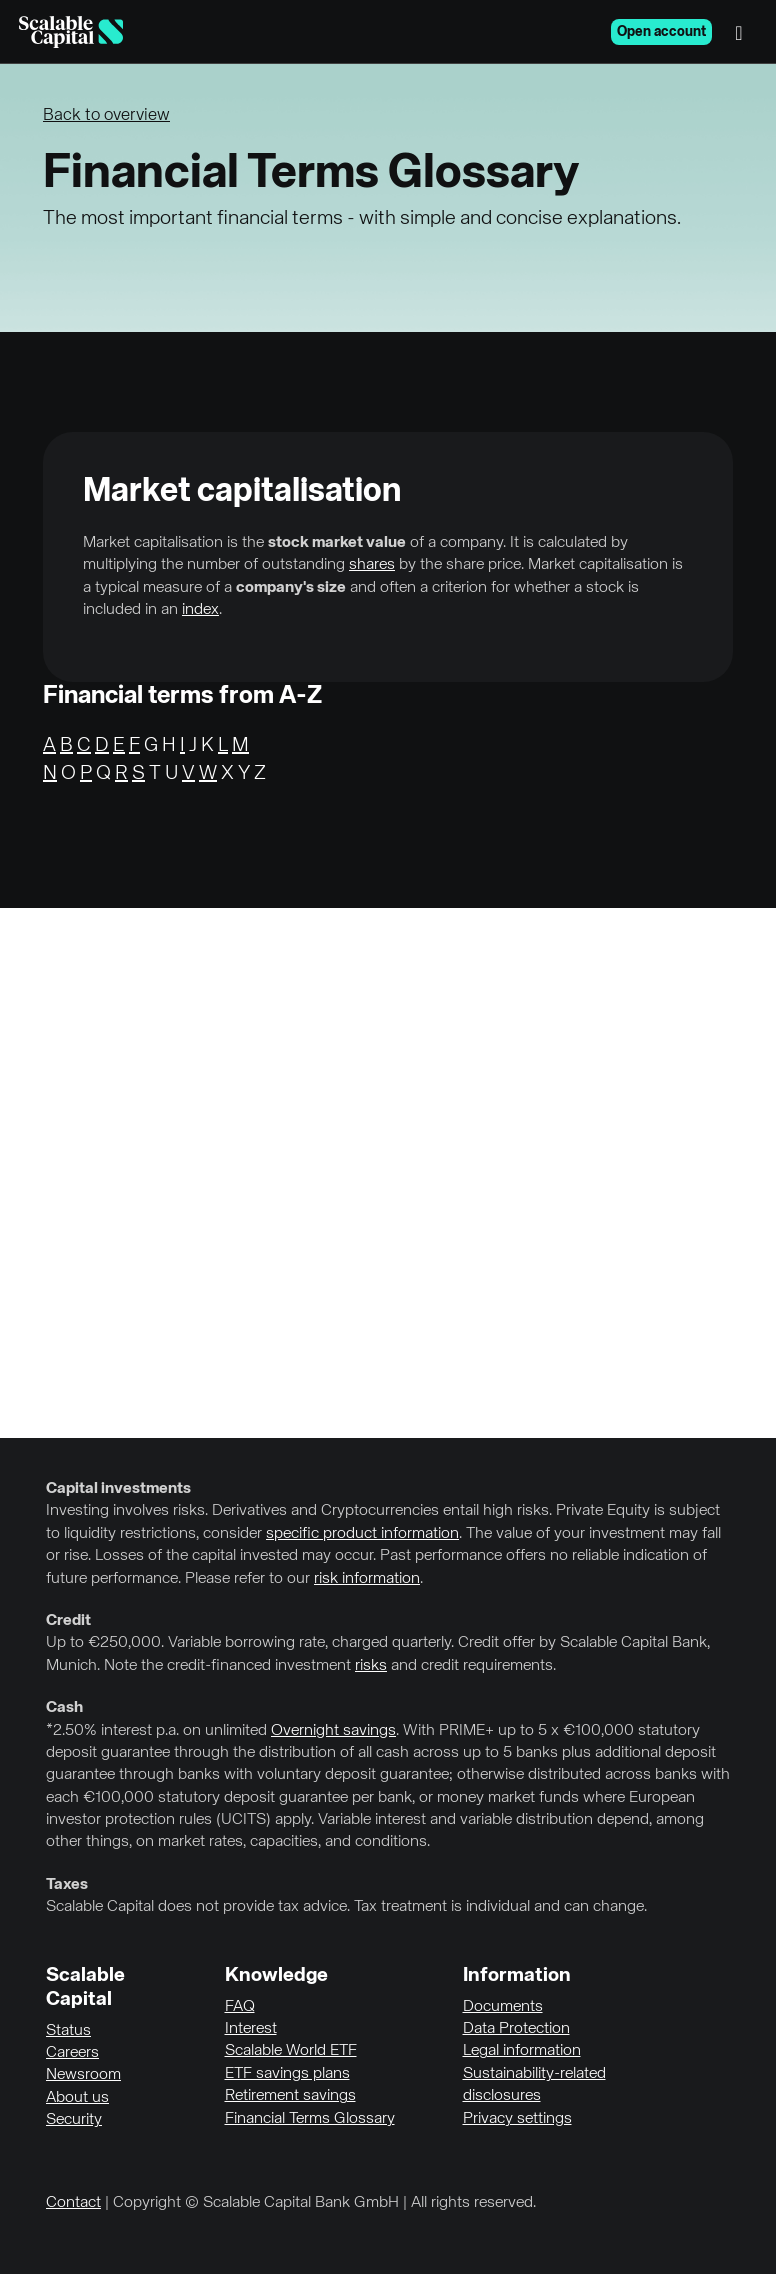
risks (371, 1666)
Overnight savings (333, 1731)
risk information (367, 1579)
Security (74, 2120)
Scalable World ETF (291, 2051)
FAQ (240, 2007)
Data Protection (516, 2029)
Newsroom (83, 2075)
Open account (661, 32)
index (200, 610)
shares (372, 565)
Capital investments (118, 1489)
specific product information (362, 1534)
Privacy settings (517, 2119)
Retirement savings (290, 2096)
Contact (73, 2203)
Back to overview (106, 115)
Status (68, 2031)
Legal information (522, 2051)
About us (77, 2098)
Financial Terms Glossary (310, 2119)
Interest (251, 2029)
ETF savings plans (287, 2074)
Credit (68, 1621)
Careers (72, 2053)
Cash (64, 1708)
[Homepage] (71, 32)
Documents (503, 2007)
